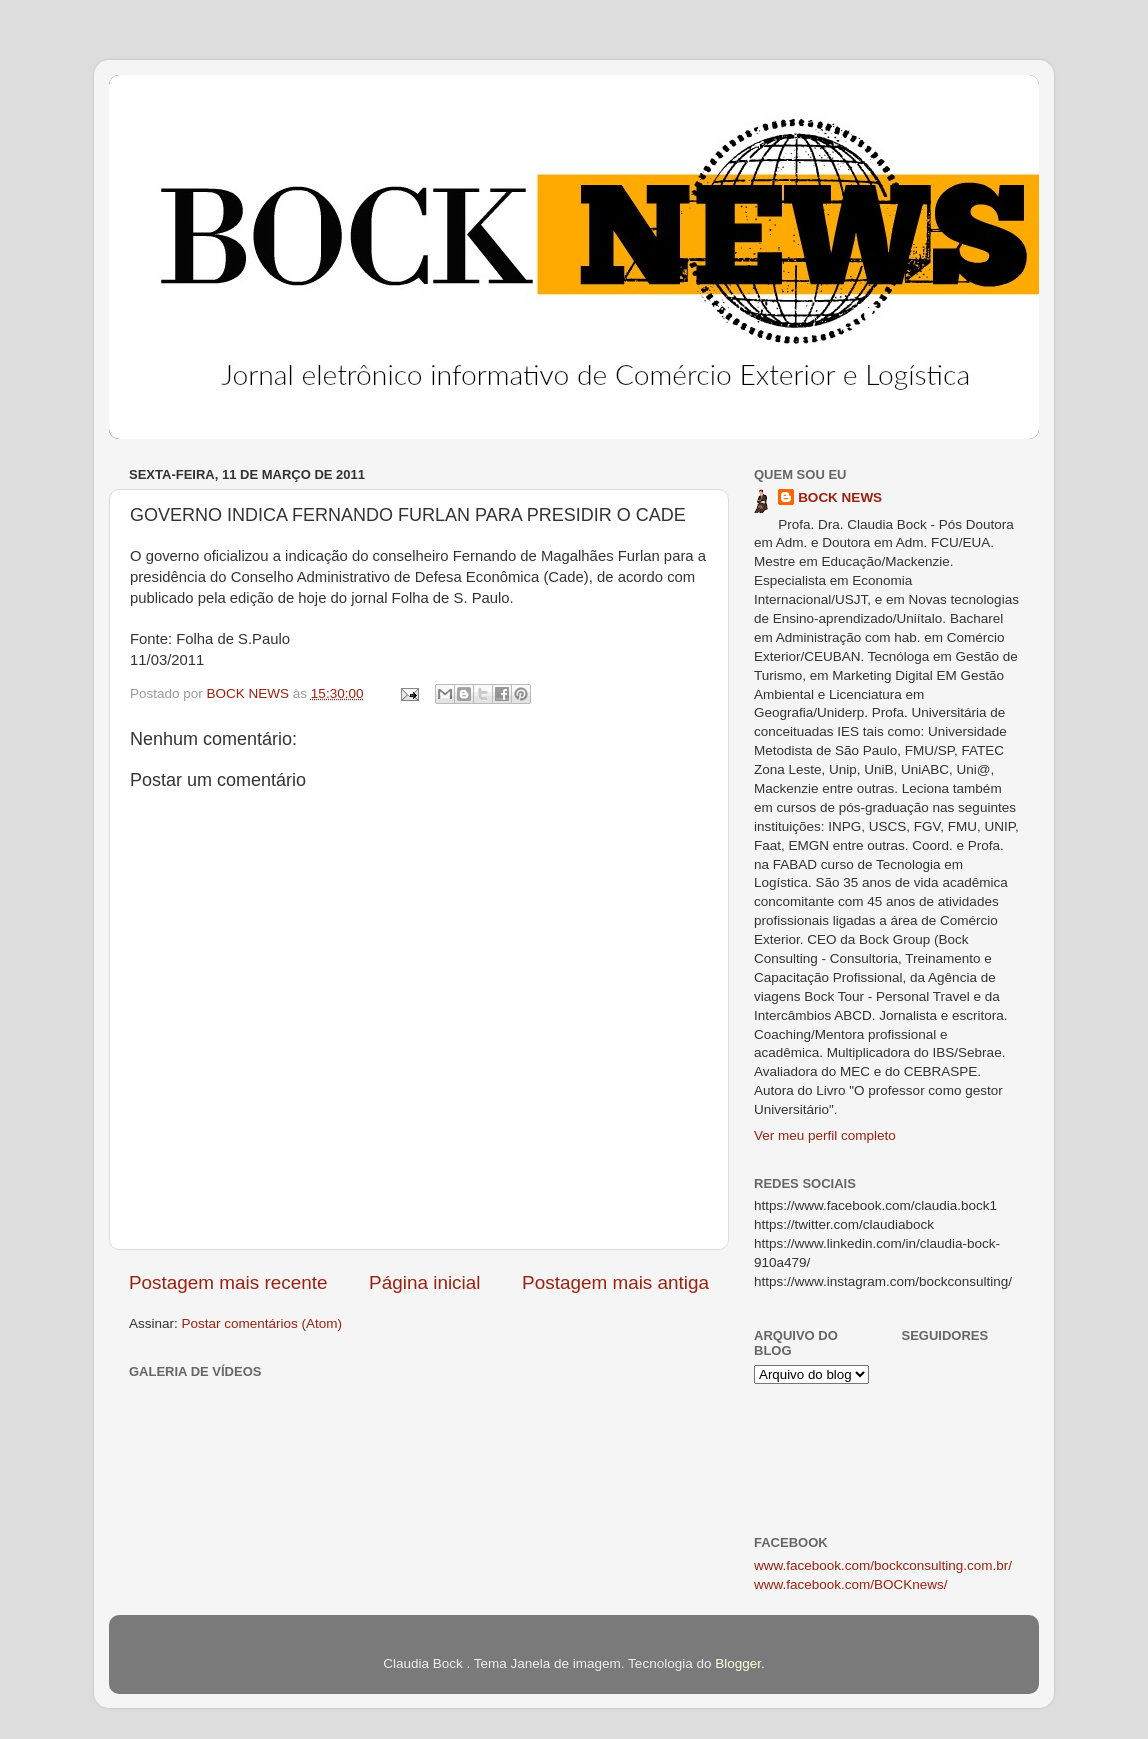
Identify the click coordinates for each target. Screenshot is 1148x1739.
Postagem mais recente (228, 1282)
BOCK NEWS (840, 497)
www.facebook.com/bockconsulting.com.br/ (883, 1565)
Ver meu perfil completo (825, 1135)
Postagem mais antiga (615, 1282)
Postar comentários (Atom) (262, 1323)
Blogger (738, 1663)
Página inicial (424, 1282)
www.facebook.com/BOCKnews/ (851, 1584)
